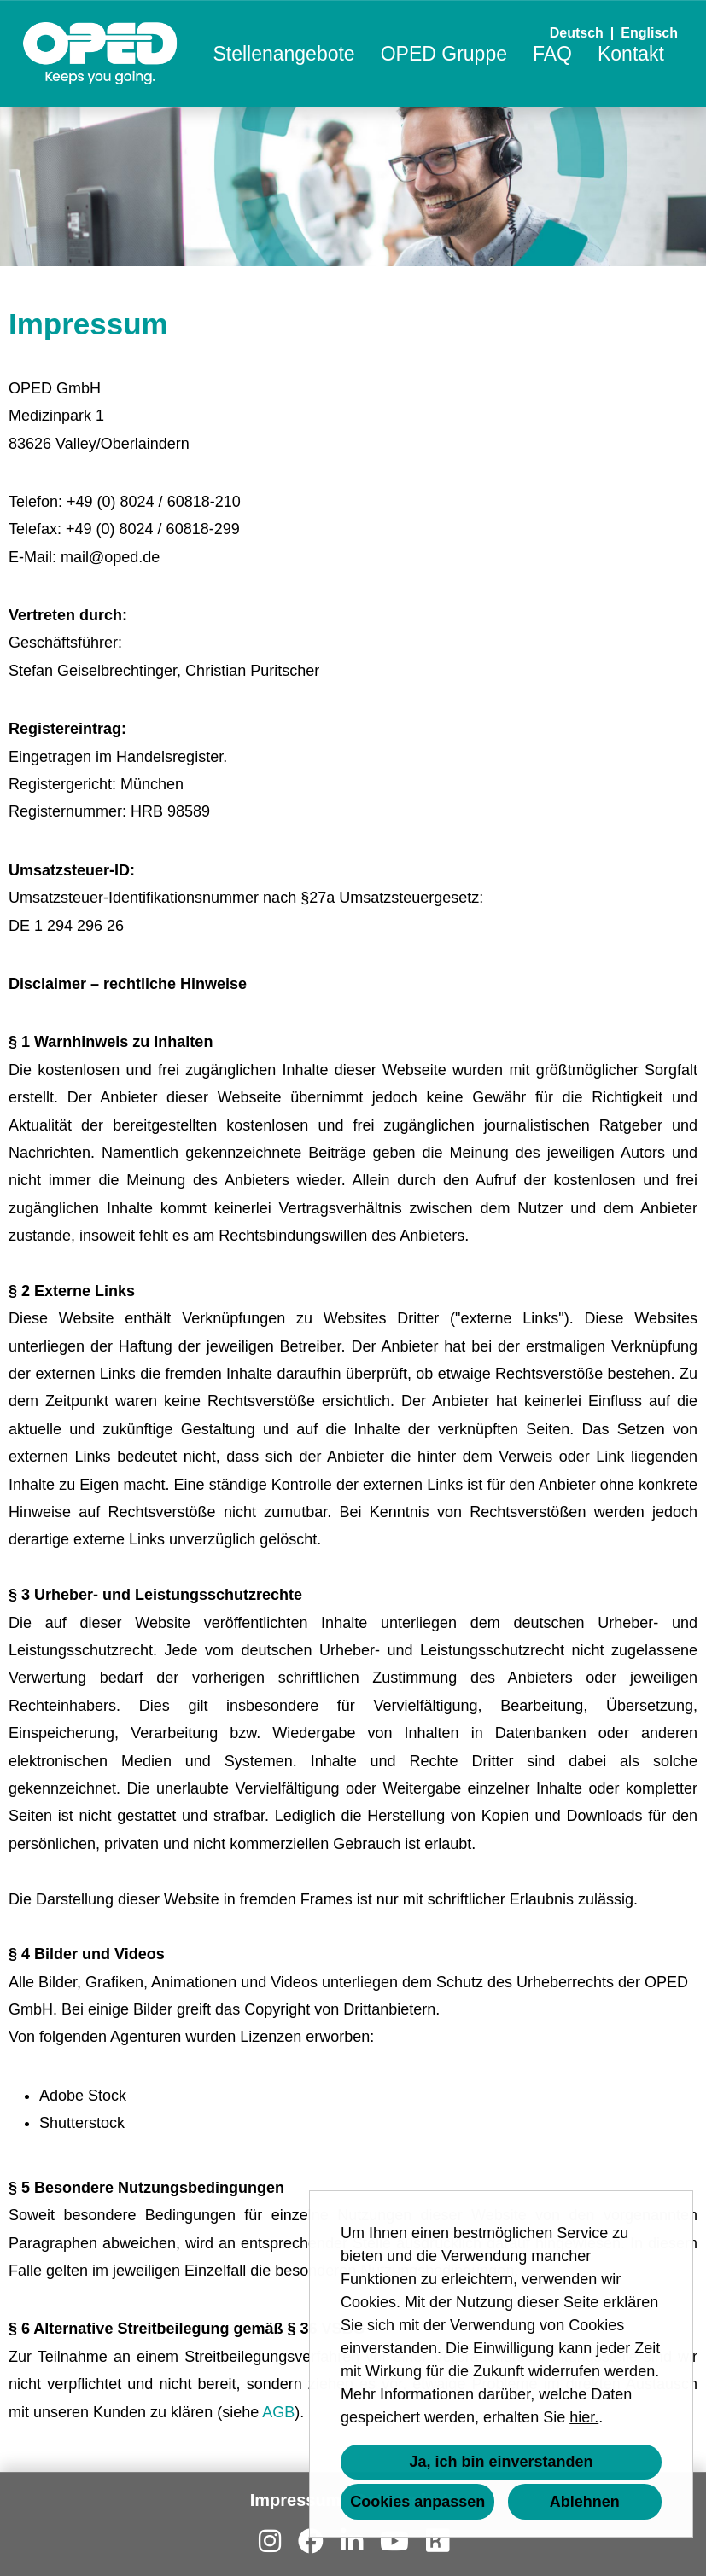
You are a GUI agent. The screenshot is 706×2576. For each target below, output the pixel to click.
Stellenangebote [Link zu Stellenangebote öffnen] (283, 54)
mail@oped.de (110, 557)
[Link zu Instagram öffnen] (269, 2541)
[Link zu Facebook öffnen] (311, 2541)
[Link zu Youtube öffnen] (394, 2541)
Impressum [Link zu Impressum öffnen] (295, 2500)
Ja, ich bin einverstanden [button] (500, 2461)
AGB (278, 2412)
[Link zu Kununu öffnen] (437, 2541)
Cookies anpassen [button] (417, 2501)
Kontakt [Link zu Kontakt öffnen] (631, 54)
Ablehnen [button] (585, 2501)
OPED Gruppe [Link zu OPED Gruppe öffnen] (444, 54)
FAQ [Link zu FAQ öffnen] (552, 54)
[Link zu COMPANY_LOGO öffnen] (100, 53)
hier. (583, 2417)
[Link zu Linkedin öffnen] (351, 2541)
